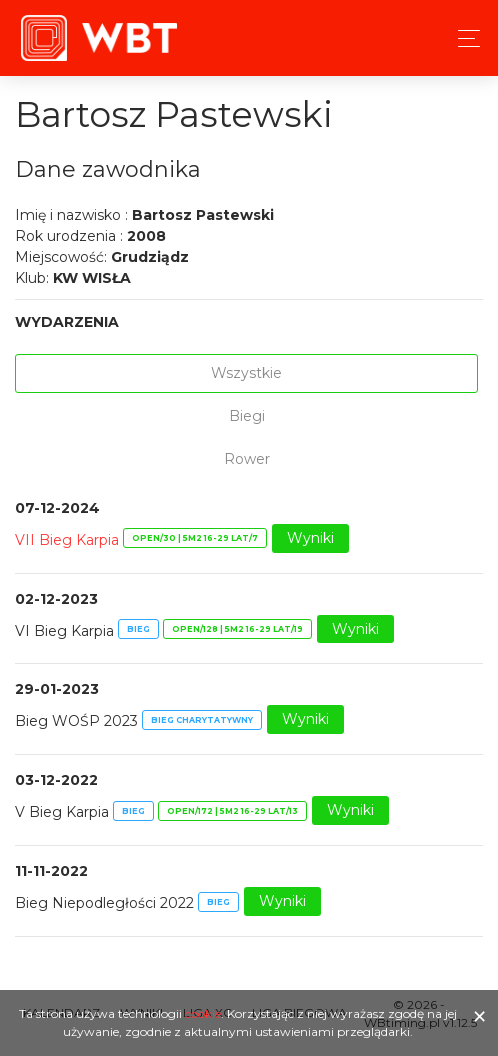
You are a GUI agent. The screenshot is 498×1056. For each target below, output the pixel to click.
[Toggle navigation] (463, 38)
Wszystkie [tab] (246, 373)
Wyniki (310, 538)
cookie (203, 1013)
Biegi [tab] (247, 416)
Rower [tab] (247, 459)
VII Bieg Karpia (67, 539)
